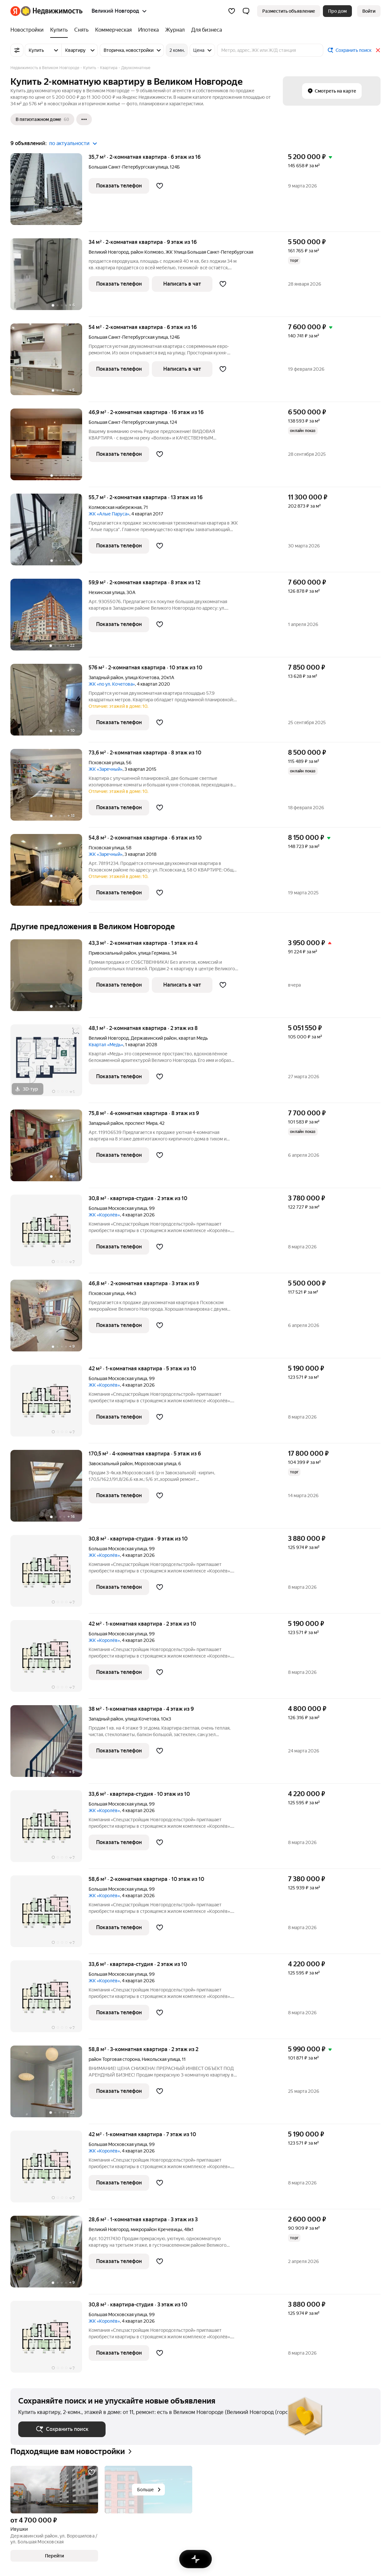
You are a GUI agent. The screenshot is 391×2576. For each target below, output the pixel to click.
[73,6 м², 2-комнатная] (49, 788)
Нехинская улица (106, 592)
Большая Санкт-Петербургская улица (128, 167)
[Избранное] (232, 11)
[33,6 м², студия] (49, 1829)
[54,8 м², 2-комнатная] (49, 873)
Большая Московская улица (118, 1208)
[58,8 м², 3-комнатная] (49, 2085)
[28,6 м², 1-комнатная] (49, 2255)
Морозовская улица (155, 1463)
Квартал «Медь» (106, 1044)
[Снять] (81, 30)
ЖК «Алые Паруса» (109, 513)
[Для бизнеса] (205, 30)
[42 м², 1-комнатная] (49, 1404)
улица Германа (153, 953)
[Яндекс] (15, 11)
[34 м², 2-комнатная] (49, 277)
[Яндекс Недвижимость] (51, 11)
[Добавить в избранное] (159, 186)
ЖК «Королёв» (104, 1214)
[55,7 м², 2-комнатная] (49, 533)
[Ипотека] (148, 30)
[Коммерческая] (113, 30)
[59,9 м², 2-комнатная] (49, 618)
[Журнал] (175, 30)
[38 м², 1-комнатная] (49, 1744)
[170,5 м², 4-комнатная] (49, 1489)
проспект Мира (141, 1123)
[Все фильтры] (16, 50)
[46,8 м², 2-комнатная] (49, 1319)
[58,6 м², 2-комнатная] (49, 1914)
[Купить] (59, 30)
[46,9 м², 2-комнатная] (49, 448)
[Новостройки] (28, 30)
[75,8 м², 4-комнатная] (49, 1148)
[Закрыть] (378, 50)
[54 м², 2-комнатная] (49, 362)
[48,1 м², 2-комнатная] (49, 1063)
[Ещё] (84, 119)
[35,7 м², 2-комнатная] (49, 192)
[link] (369, 11)
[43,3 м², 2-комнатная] (49, 978)
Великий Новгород (109, 252)
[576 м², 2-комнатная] (49, 703)
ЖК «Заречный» (106, 769)
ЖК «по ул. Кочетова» (112, 684)
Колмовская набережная (115, 507)
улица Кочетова (142, 677)
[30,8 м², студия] (49, 1234)
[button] (246, 11)
